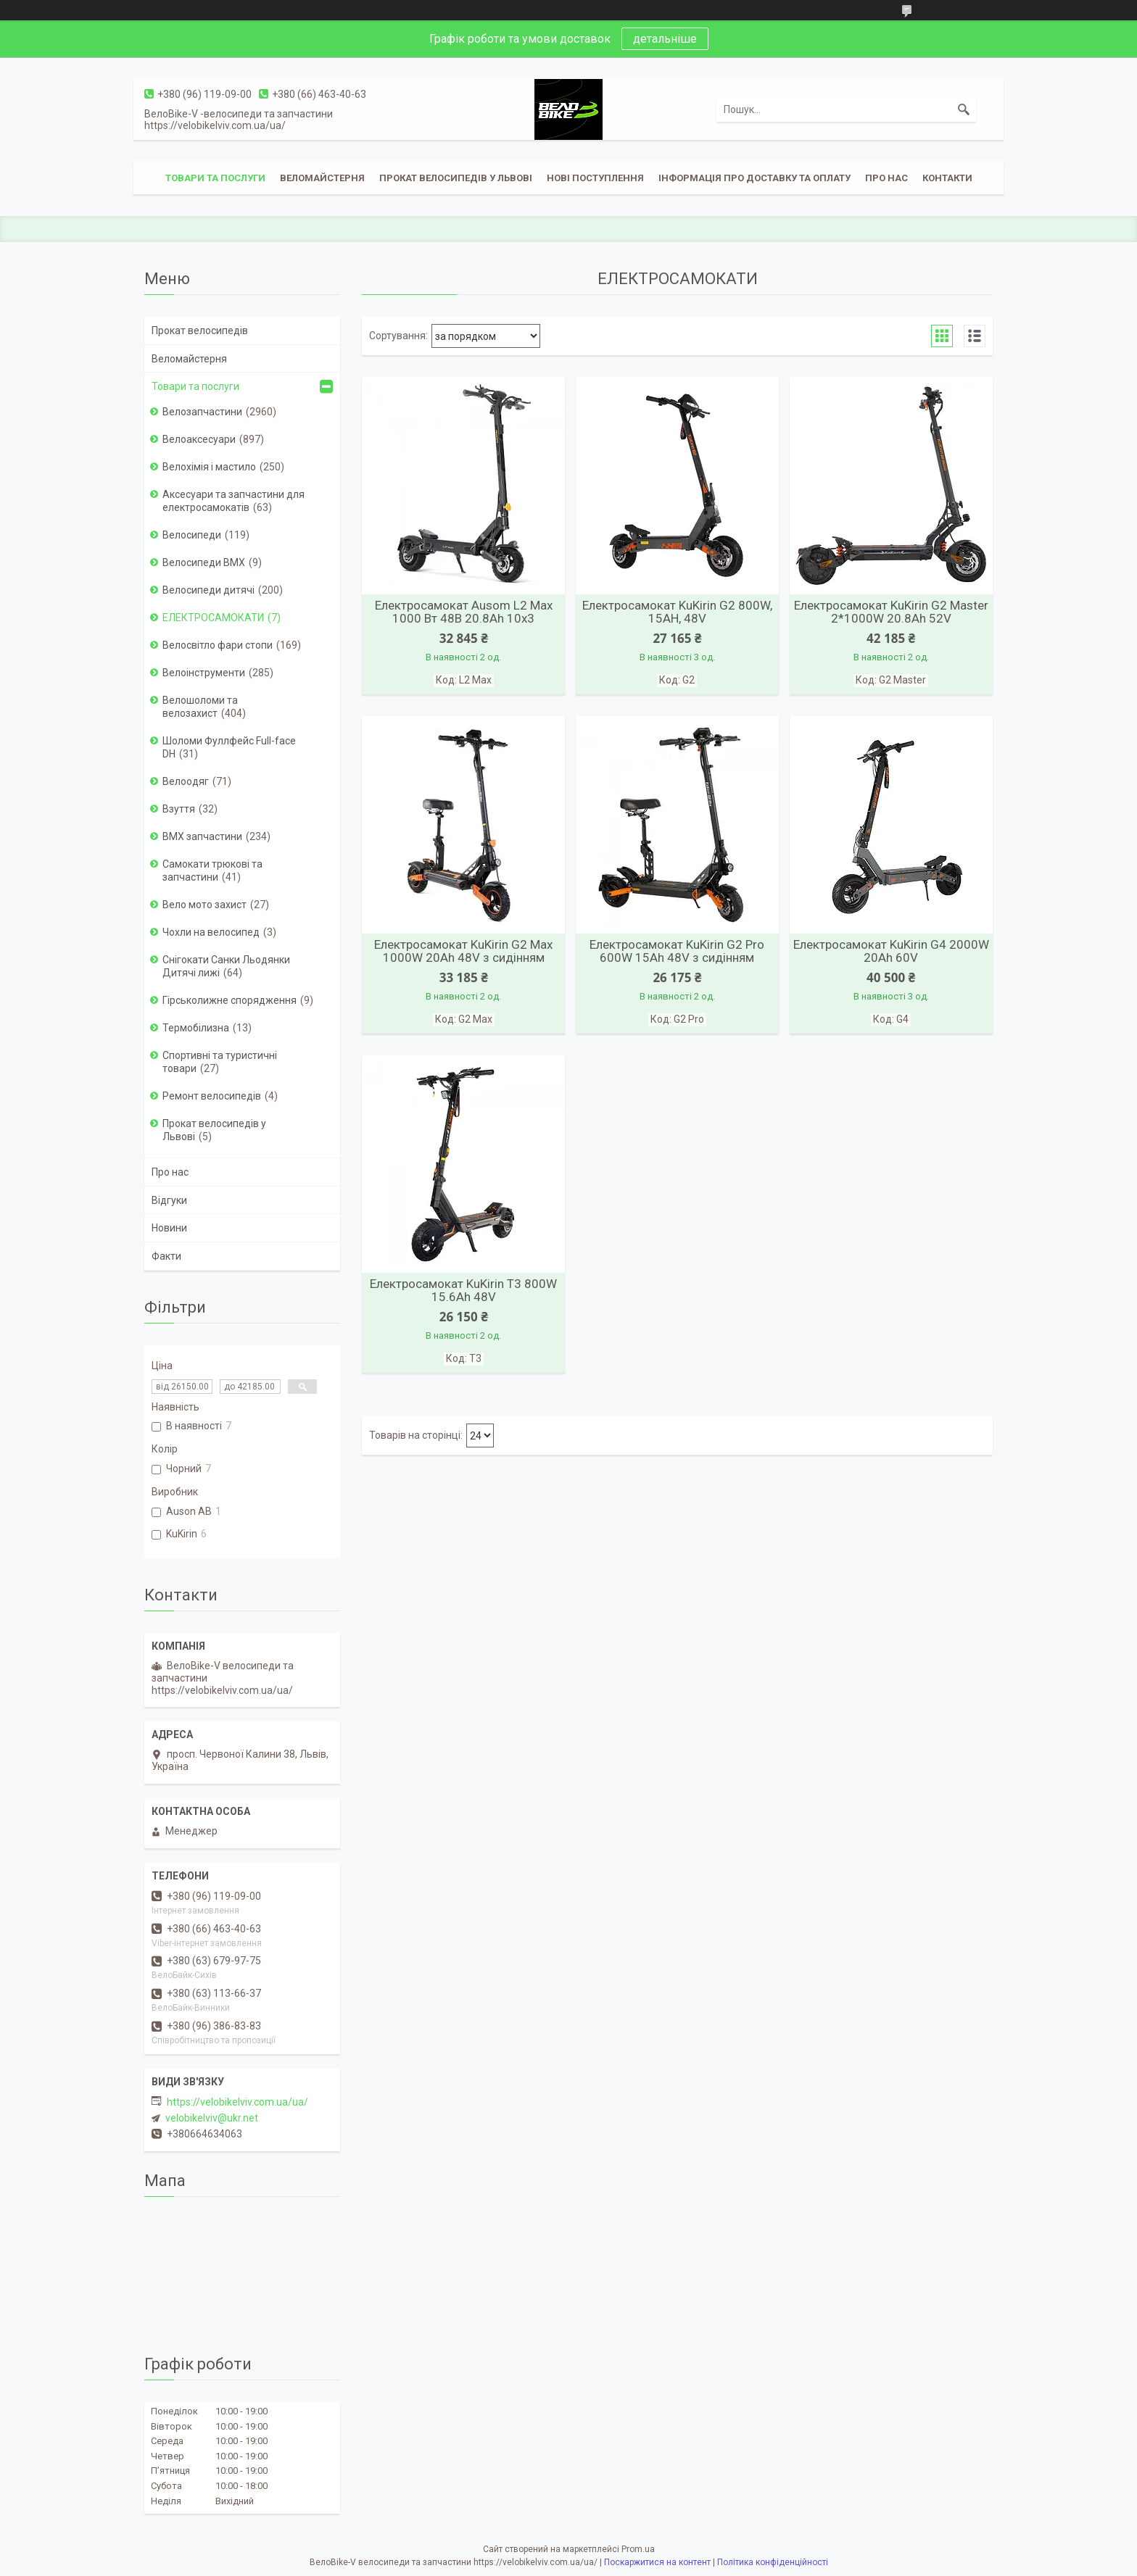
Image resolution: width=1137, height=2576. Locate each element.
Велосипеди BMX (203, 562)
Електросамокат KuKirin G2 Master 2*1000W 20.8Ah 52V (891, 612)
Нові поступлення (595, 178)
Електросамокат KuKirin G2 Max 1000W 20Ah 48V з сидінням (463, 951)
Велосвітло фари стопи (217, 645)
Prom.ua (638, 2549)
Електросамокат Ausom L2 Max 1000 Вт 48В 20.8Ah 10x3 (464, 612)
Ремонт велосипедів (211, 1096)
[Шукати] (963, 109)
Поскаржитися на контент (657, 2562)
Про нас (886, 178)
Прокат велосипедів (200, 330)
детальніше (665, 39)
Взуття (178, 809)
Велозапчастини (202, 411)
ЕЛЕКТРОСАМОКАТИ (213, 617)
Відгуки (169, 1200)
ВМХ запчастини (202, 836)
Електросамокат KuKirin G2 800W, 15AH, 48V (677, 612)
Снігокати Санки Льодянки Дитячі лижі (226, 966)
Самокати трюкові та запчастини (212, 870)
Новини (169, 1228)
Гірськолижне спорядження (229, 1000)
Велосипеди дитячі (208, 590)
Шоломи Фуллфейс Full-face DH (229, 747)
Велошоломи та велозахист (200, 706)
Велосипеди (191, 535)
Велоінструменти (203, 672)
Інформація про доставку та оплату (754, 178)
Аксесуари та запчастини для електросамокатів (233, 501)
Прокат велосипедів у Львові (455, 178)
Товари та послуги (215, 178)
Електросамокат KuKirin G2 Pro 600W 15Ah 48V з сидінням (677, 951)
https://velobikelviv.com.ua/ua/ (237, 2102)
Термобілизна (195, 1028)
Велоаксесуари (199, 439)
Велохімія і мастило (209, 467)
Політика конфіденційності (772, 2562)
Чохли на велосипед (211, 932)
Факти (166, 1256)
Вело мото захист (204, 904)
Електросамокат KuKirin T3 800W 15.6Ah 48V (463, 1290)
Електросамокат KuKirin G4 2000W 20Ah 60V (891, 951)
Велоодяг (185, 781)
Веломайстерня (322, 178)
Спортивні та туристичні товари (219, 1062)
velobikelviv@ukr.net (211, 2118)
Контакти (947, 178)
